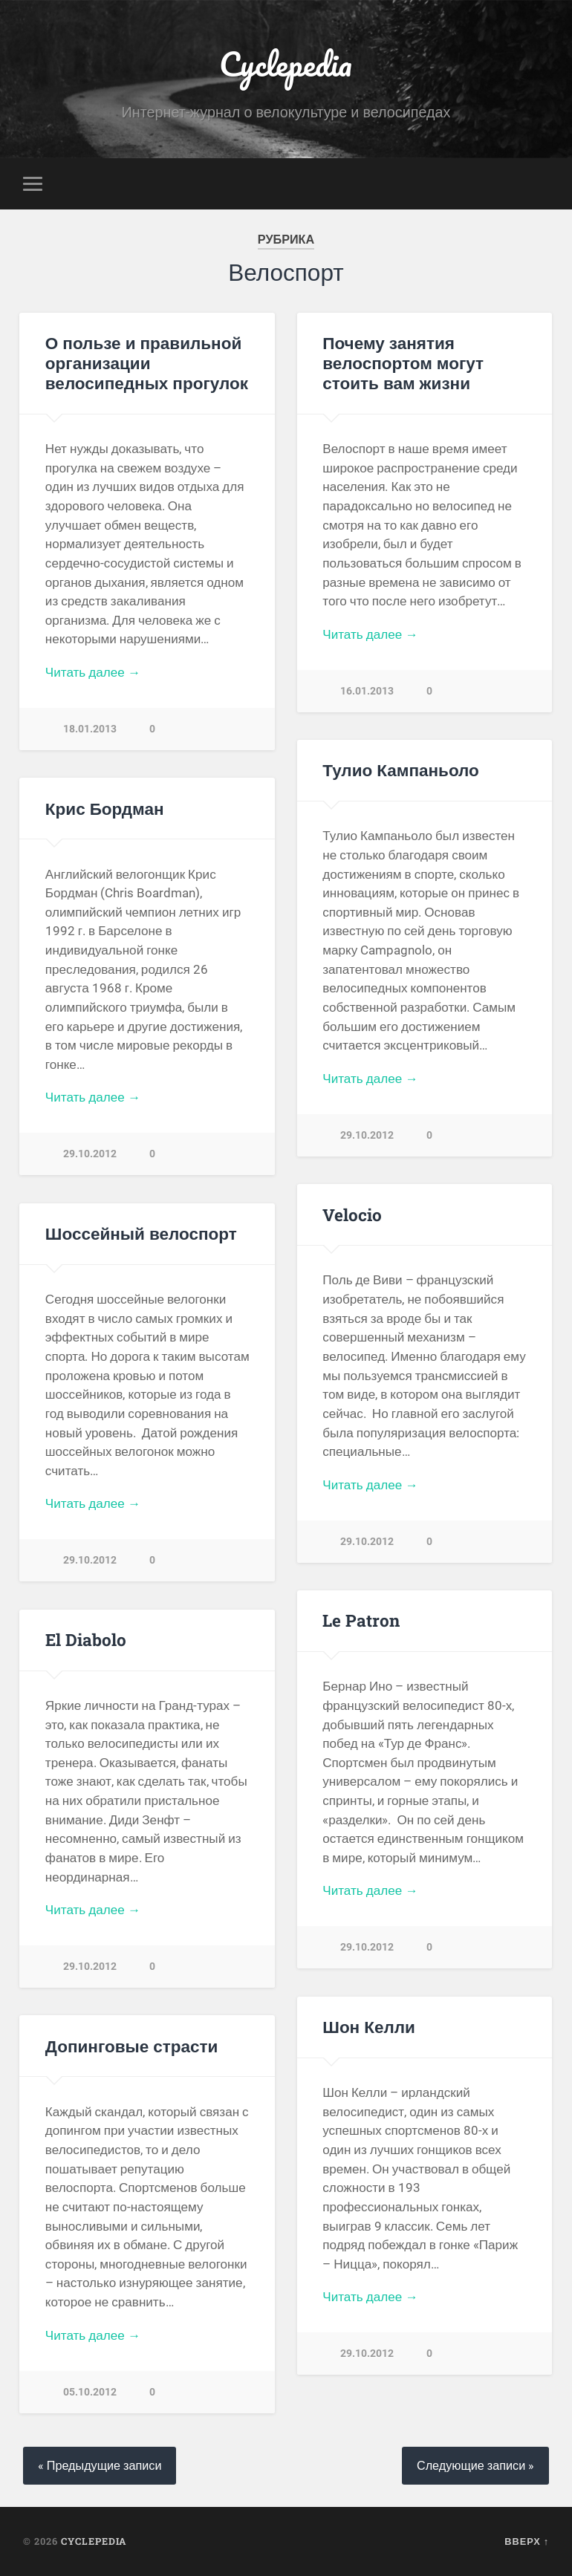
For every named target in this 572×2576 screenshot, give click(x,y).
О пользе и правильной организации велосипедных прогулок (146, 362)
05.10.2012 (90, 2392)
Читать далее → (92, 672)
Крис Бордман (104, 808)
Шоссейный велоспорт (141, 1233)
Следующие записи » (475, 2466)
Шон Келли (368, 2026)
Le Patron (361, 1620)
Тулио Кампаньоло (400, 769)
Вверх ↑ (526, 2541)
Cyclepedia (285, 63)
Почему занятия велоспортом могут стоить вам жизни (403, 362)
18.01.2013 (90, 729)
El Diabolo (85, 1639)
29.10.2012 (367, 1135)
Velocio (352, 1214)
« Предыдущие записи (100, 2466)
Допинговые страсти (131, 2046)
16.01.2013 (367, 691)
